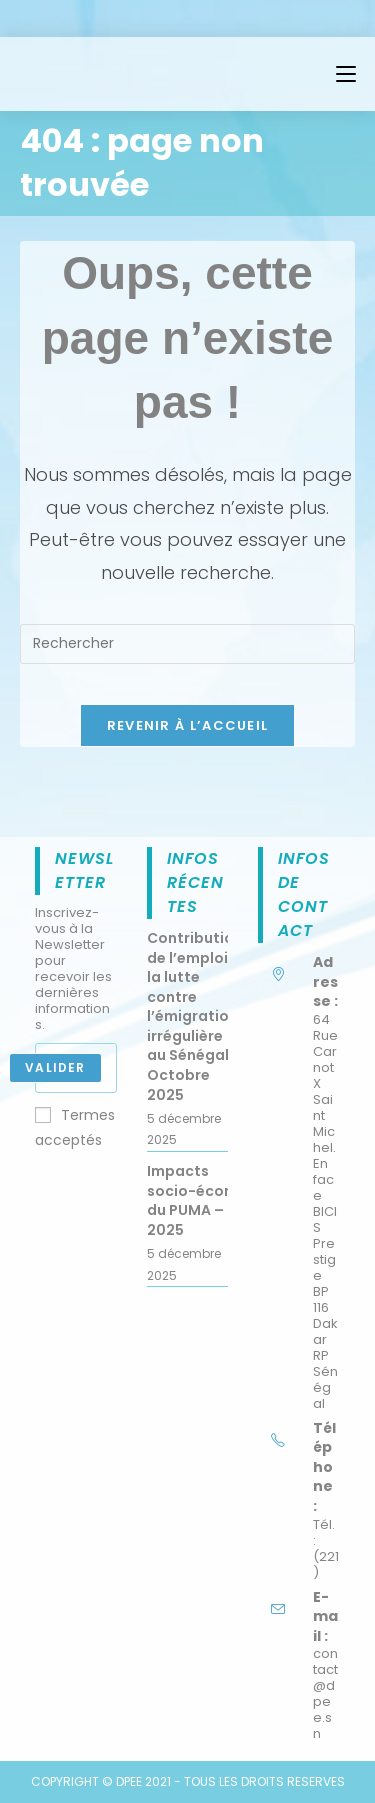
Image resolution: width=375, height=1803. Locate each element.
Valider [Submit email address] (55, 1067)
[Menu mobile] (346, 74)
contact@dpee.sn (325, 1693)
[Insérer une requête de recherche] (187, 644)
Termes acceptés (75, 1127)
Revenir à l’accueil (188, 725)
